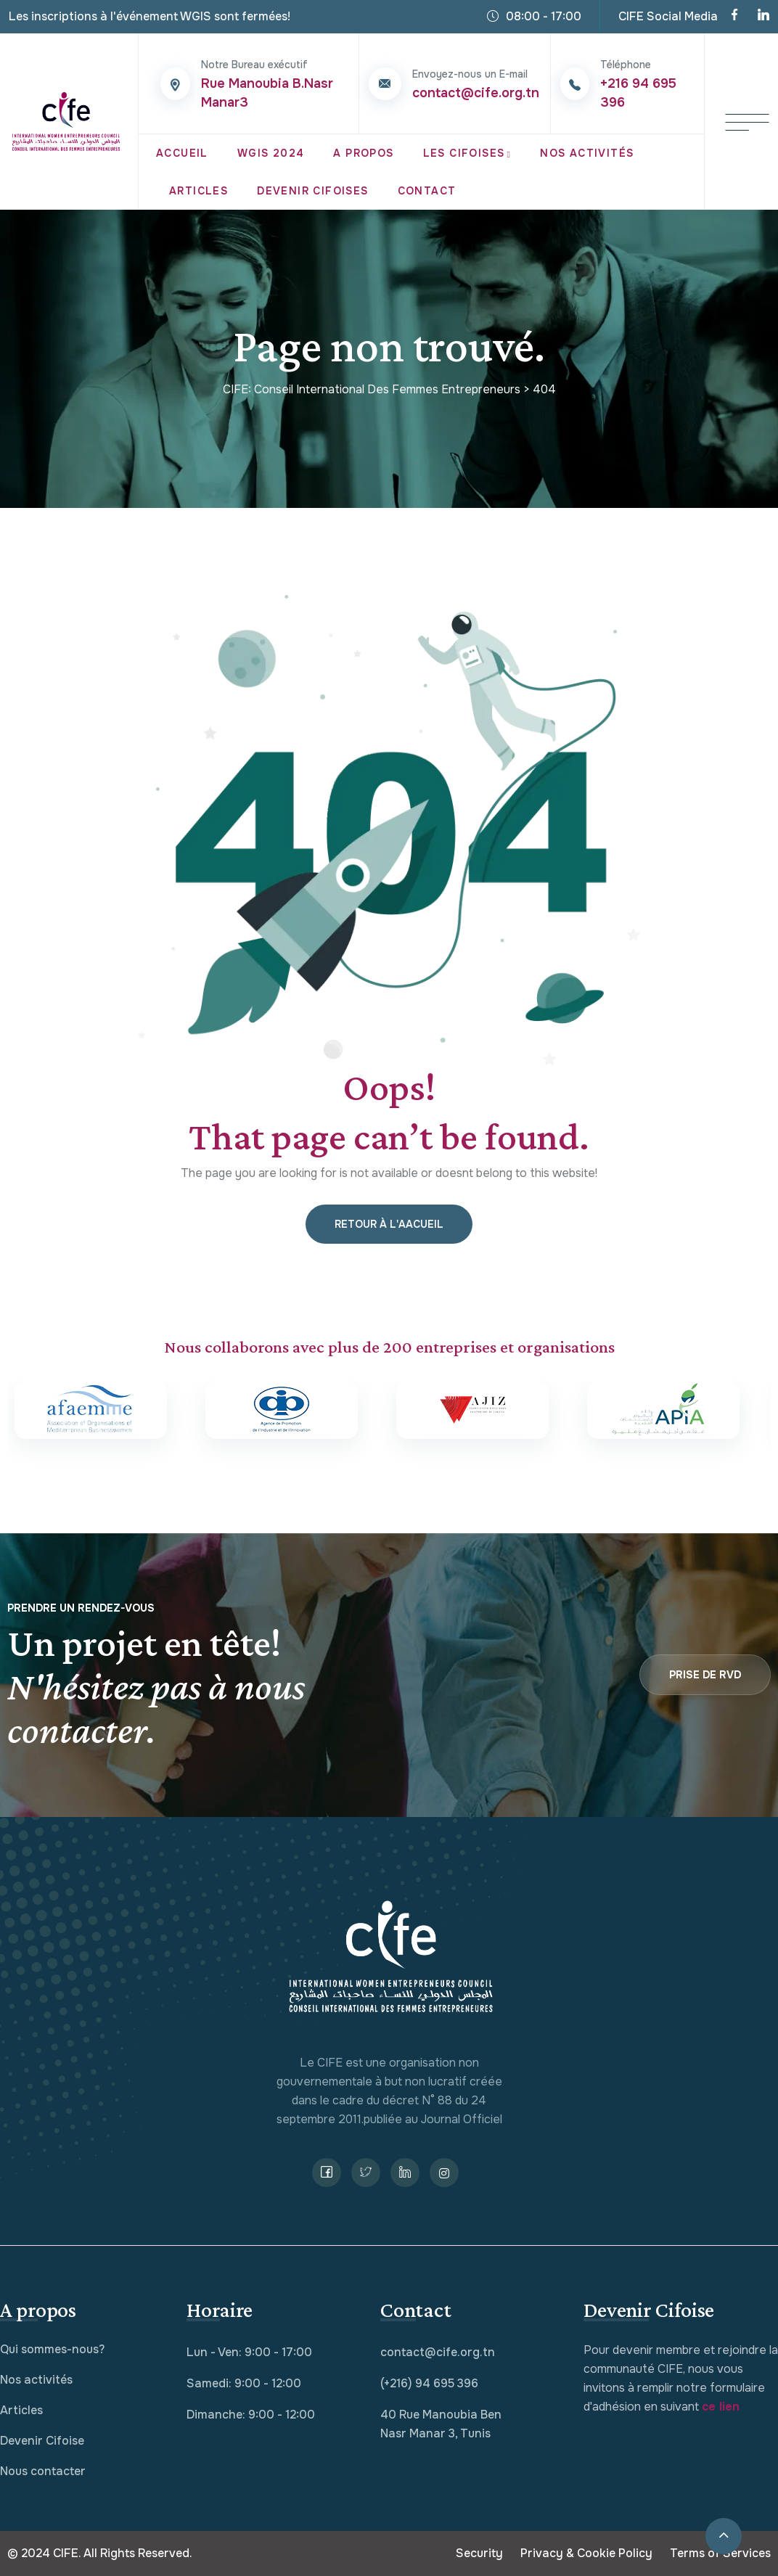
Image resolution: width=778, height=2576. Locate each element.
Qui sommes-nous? (52, 2349)
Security (479, 2553)
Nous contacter (43, 2471)
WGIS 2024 (271, 153)
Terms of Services (720, 2553)
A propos (363, 153)
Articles (198, 190)
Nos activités (36, 2379)
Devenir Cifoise (42, 2440)
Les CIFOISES (464, 153)
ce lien (721, 2406)
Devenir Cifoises (312, 190)
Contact (427, 190)
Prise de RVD (705, 1674)
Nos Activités (587, 153)
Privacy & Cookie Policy (586, 2553)
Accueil (182, 153)
